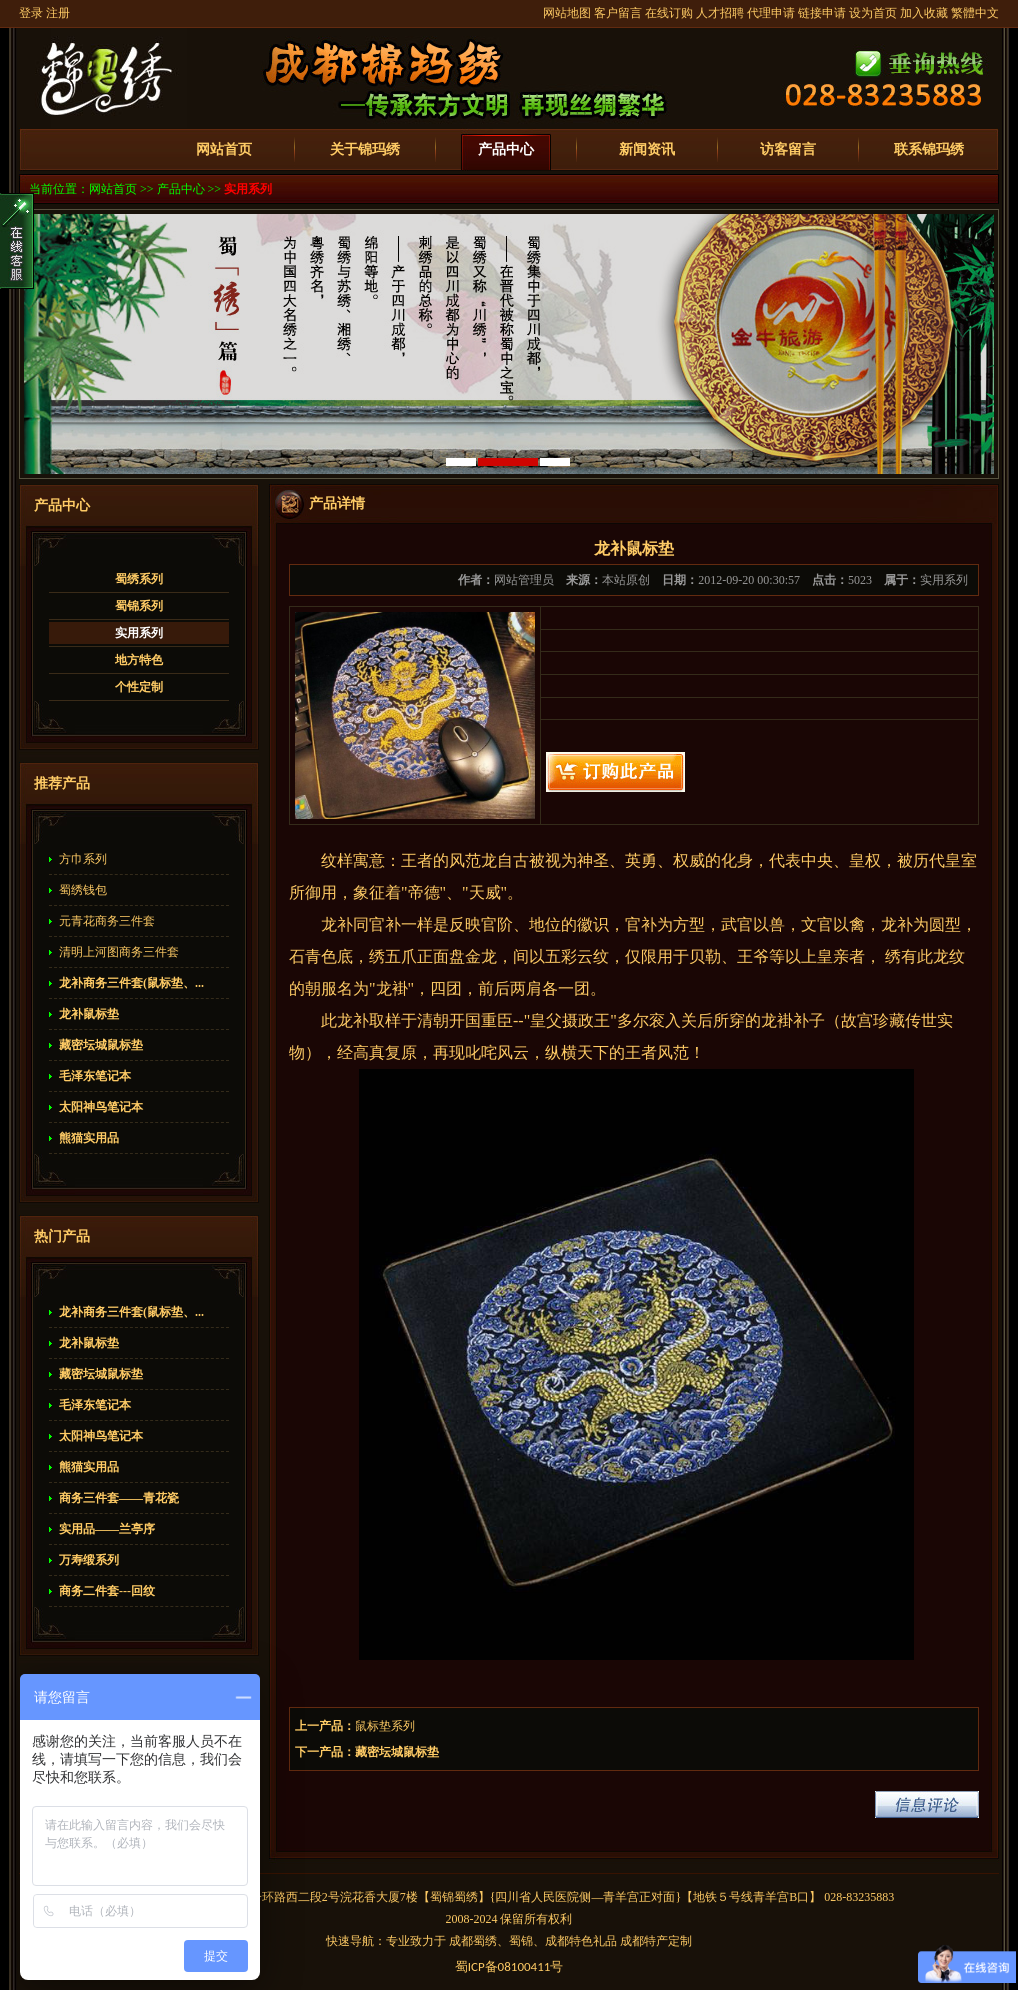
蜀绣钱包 (83, 890)
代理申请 (771, 13)
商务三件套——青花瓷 (119, 1498)
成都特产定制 (656, 1941)
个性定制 (139, 687)
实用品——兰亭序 (107, 1529)
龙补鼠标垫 (89, 1014)
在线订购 (669, 13)
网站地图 (567, 13)
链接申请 (822, 13)
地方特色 (139, 660)
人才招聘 (720, 13)
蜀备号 (509, 1966)
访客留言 (788, 149)
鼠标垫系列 (385, 1726)
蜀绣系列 (139, 579)
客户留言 (618, 13)
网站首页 (224, 149)
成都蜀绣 (473, 1941)
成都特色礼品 (581, 1941)
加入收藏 (924, 13)
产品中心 (506, 149)
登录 (31, 13)
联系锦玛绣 (929, 149)
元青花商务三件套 (107, 921)
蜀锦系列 (139, 606)
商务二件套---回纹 (107, 1591)
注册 (58, 13)
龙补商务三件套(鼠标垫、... (131, 983)
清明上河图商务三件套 (119, 952)
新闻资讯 (647, 149)
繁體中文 (975, 13)
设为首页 (873, 13)
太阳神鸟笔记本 (101, 1107)
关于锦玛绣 (365, 149)
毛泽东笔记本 (95, 1076)
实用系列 (248, 189)
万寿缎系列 (89, 1560)
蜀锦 (442, 1897)
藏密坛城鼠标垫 (101, 1045)
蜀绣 (466, 1897)
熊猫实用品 (89, 1138)
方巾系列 (83, 859)
